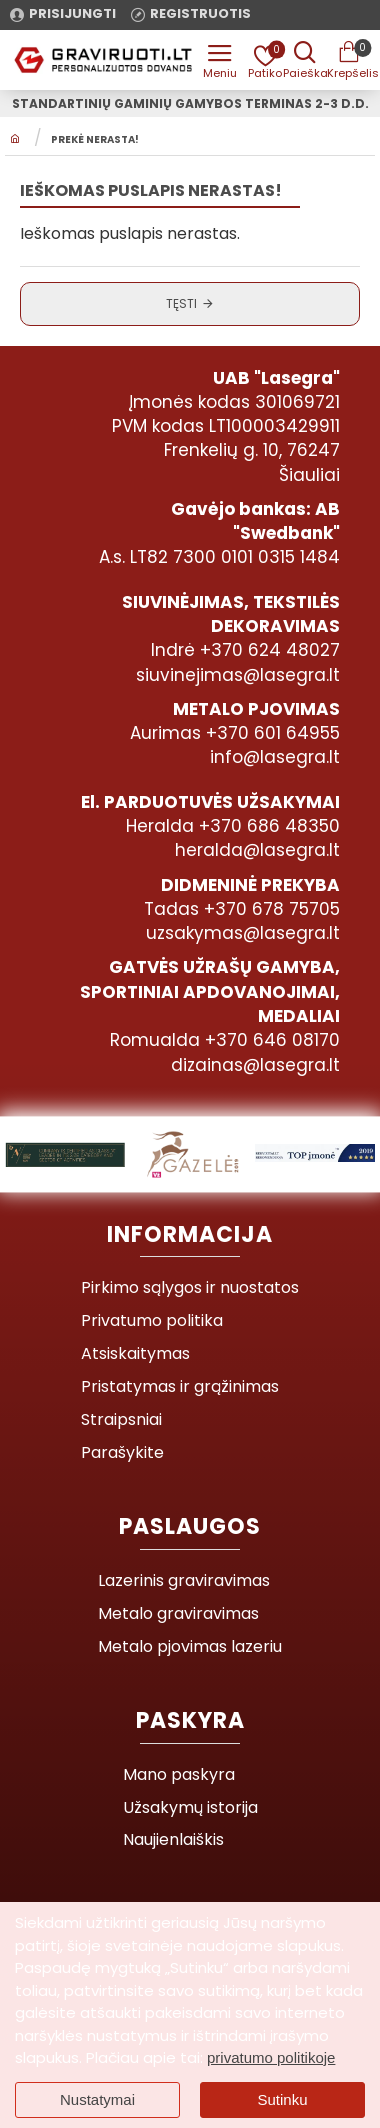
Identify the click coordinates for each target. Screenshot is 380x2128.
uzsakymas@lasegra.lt (243, 933)
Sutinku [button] (282, 2099)
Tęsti (181, 303)
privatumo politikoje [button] (271, 2057)
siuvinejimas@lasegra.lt (238, 675)
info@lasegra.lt (275, 757)
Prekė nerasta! (95, 140)
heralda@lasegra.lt (257, 850)
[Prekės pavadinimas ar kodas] (305, 60)
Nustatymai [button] (97, 2099)
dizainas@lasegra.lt (255, 1065)
